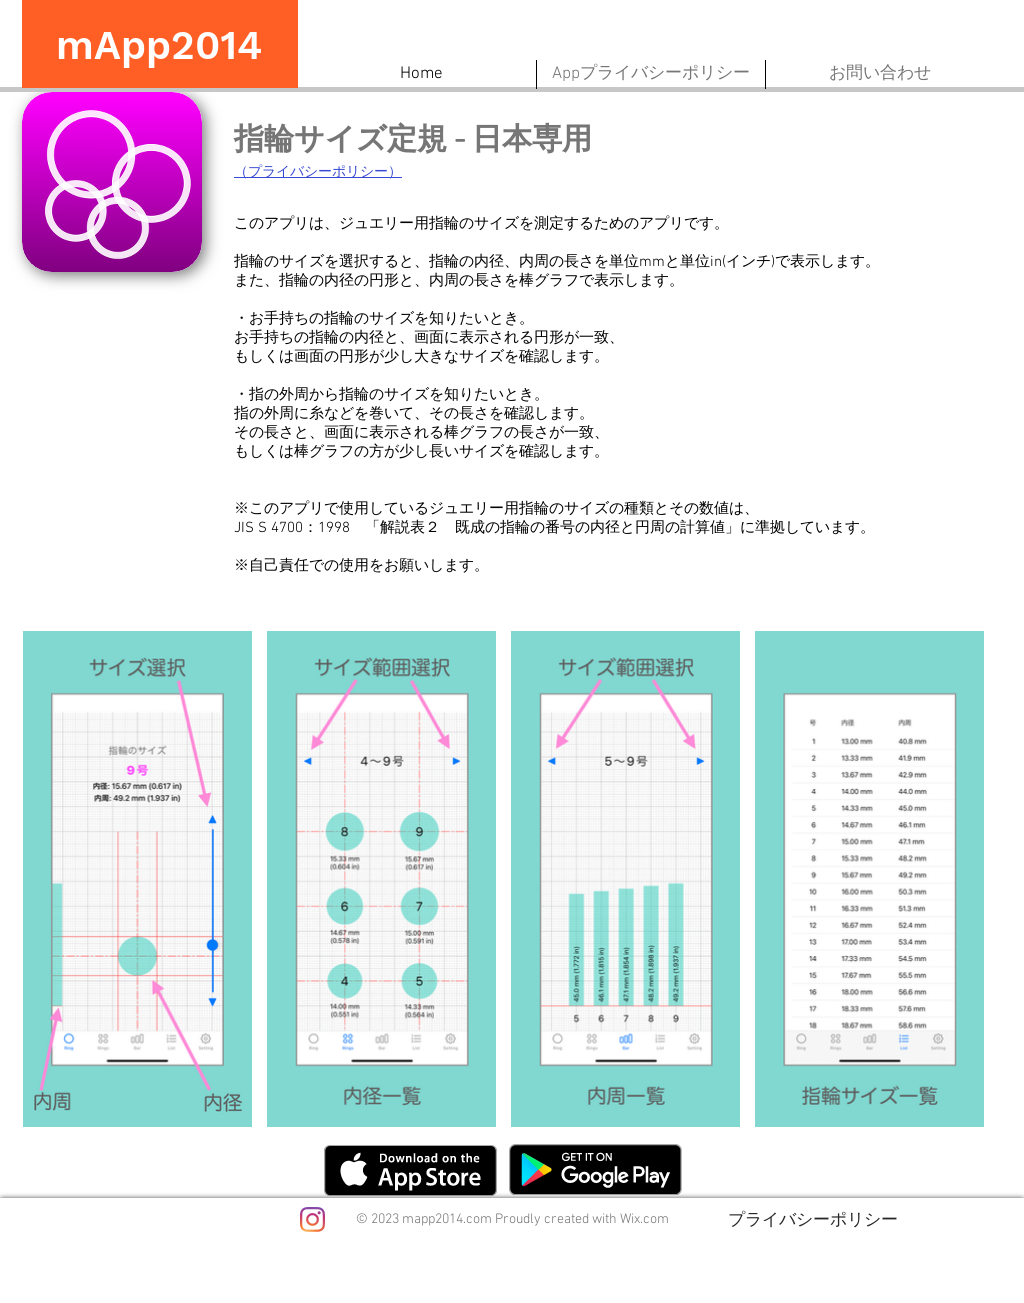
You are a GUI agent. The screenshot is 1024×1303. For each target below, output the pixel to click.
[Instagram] (312, 1219)
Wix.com (644, 1219)
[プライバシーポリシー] (813, 1219)
